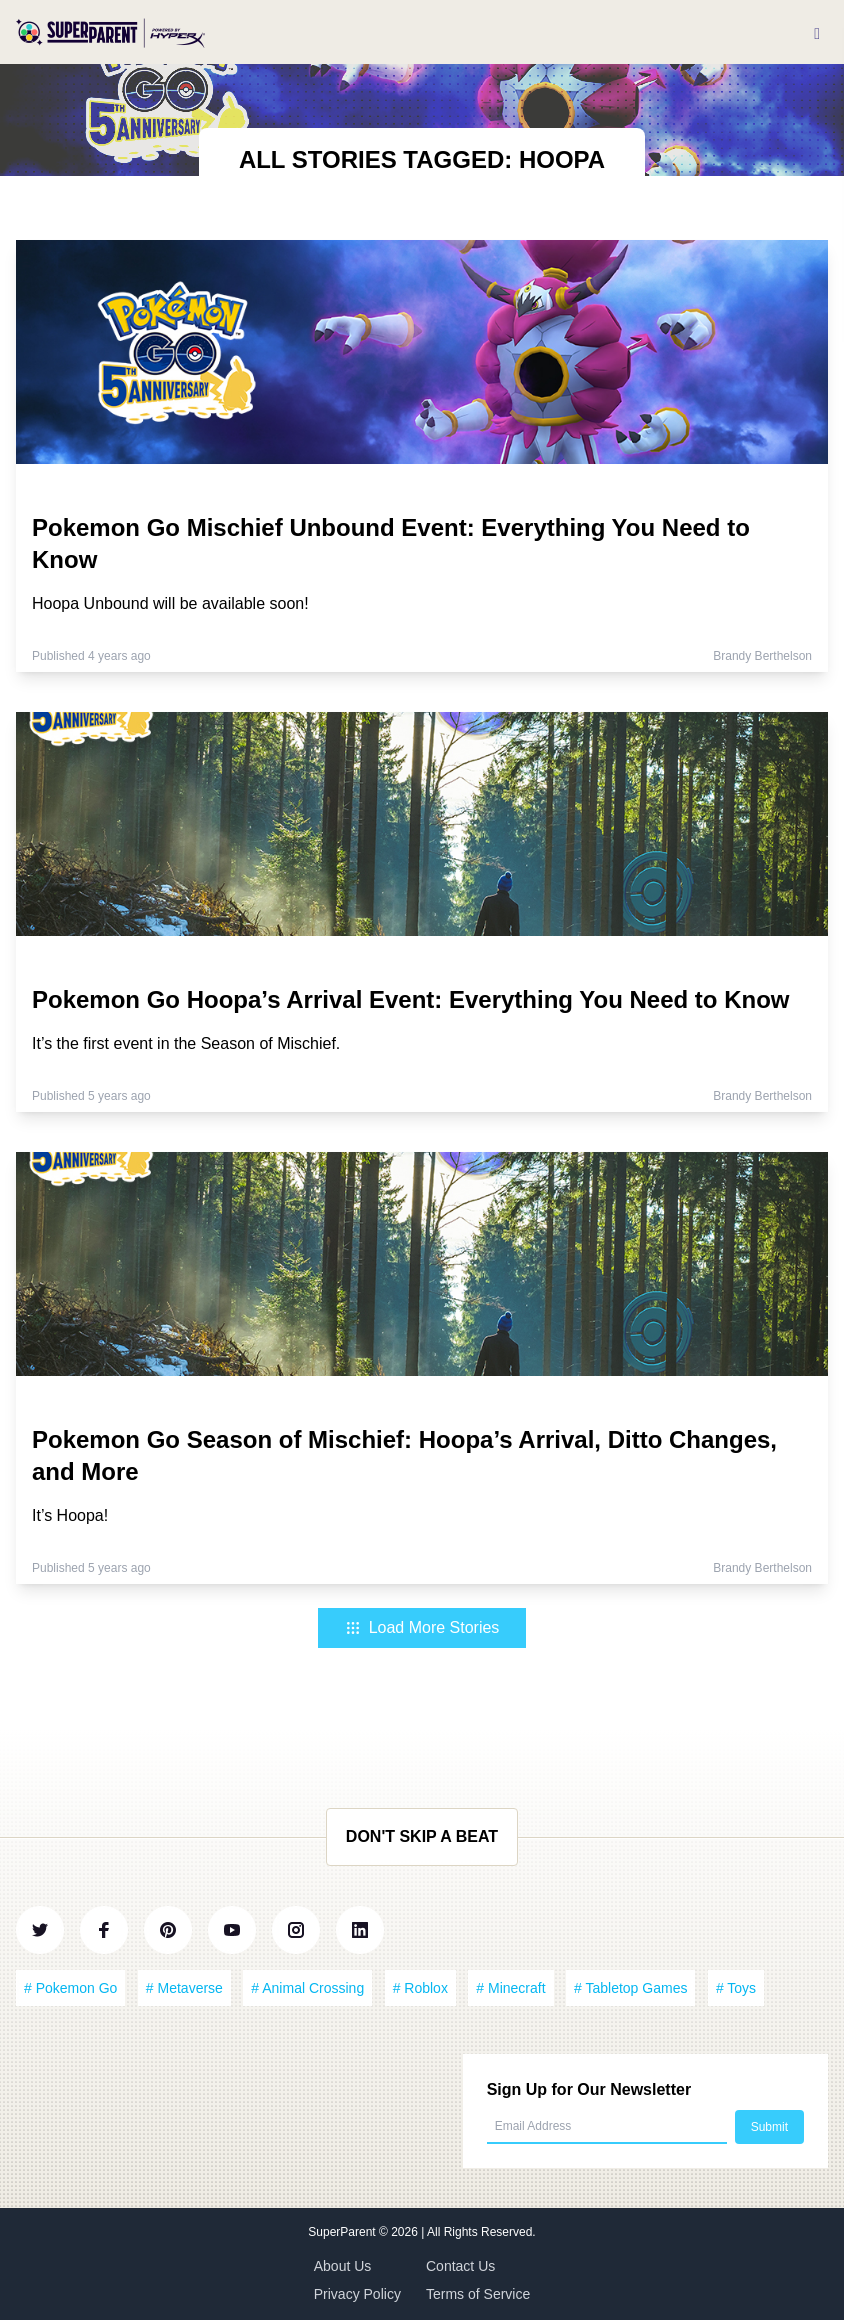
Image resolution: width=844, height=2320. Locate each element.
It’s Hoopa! (70, 1515)
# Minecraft (510, 1988)
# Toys (736, 1988)
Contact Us (460, 2266)
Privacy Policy (357, 2294)
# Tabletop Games (630, 1988)
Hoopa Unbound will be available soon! (170, 603)
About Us (343, 2266)
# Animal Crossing (307, 1988)
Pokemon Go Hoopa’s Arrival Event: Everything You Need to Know (410, 999)
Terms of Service (478, 2294)
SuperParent (343, 2232)
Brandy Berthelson (762, 656)
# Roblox (420, 1988)
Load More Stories (422, 1627)
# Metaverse (184, 1988)
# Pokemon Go (70, 1988)
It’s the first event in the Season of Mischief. (186, 1043)
